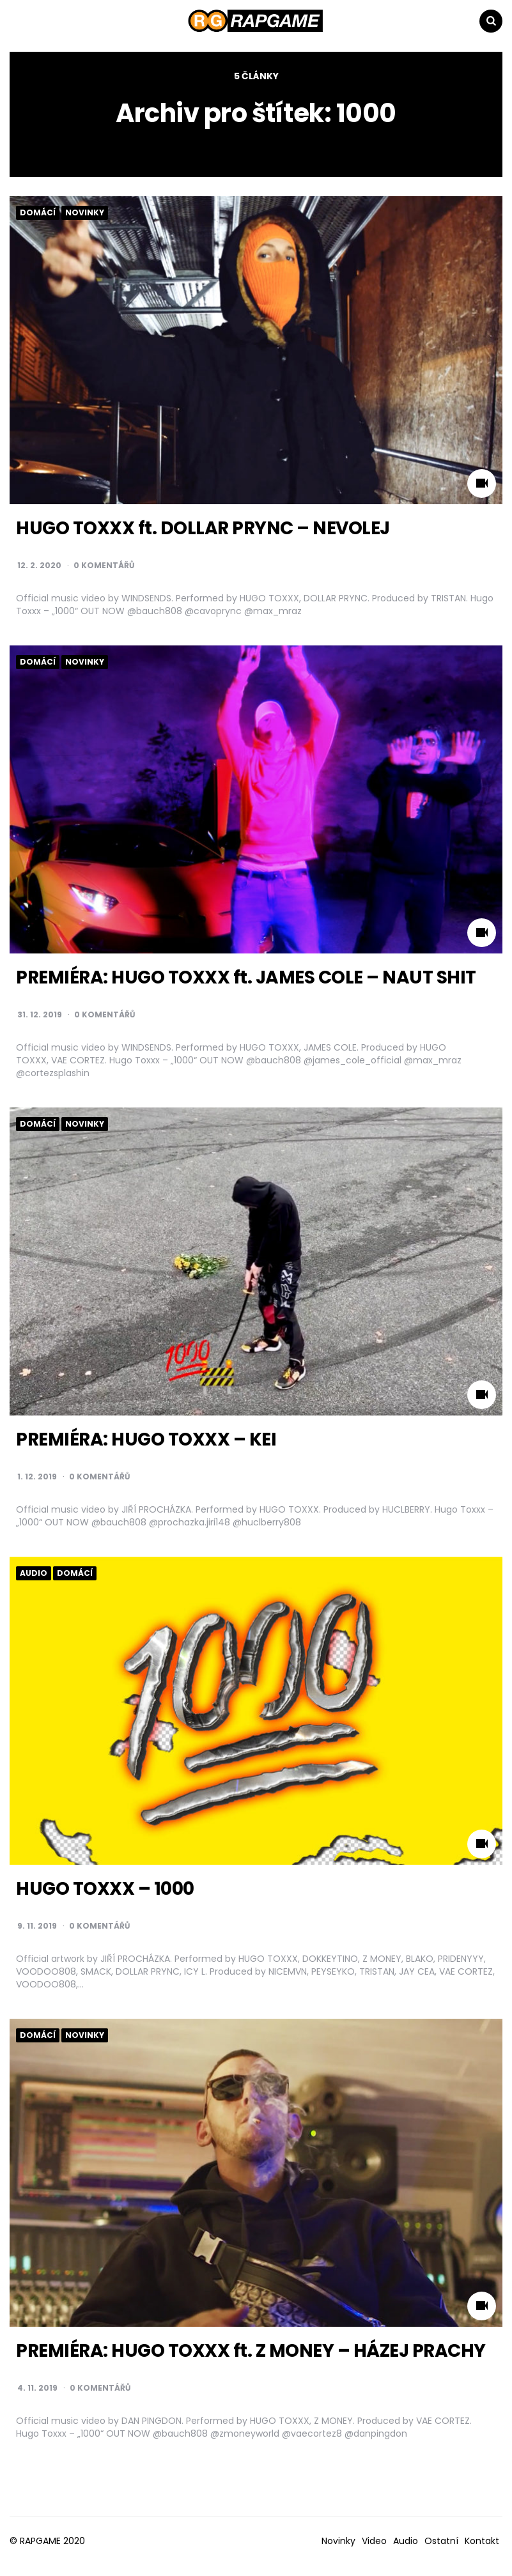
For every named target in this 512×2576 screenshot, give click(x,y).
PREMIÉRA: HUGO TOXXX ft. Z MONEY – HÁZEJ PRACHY (251, 2350)
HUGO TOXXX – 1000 (105, 1888)
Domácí (38, 212)
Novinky (84, 212)
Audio (33, 1573)
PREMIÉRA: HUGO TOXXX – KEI (146, 1439)
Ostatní (441, 2540)
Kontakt (482, 2540)
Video (374, 2540)
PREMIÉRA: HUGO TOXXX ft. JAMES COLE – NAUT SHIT (246, 977)
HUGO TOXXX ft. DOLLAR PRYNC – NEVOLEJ (203, 528)
